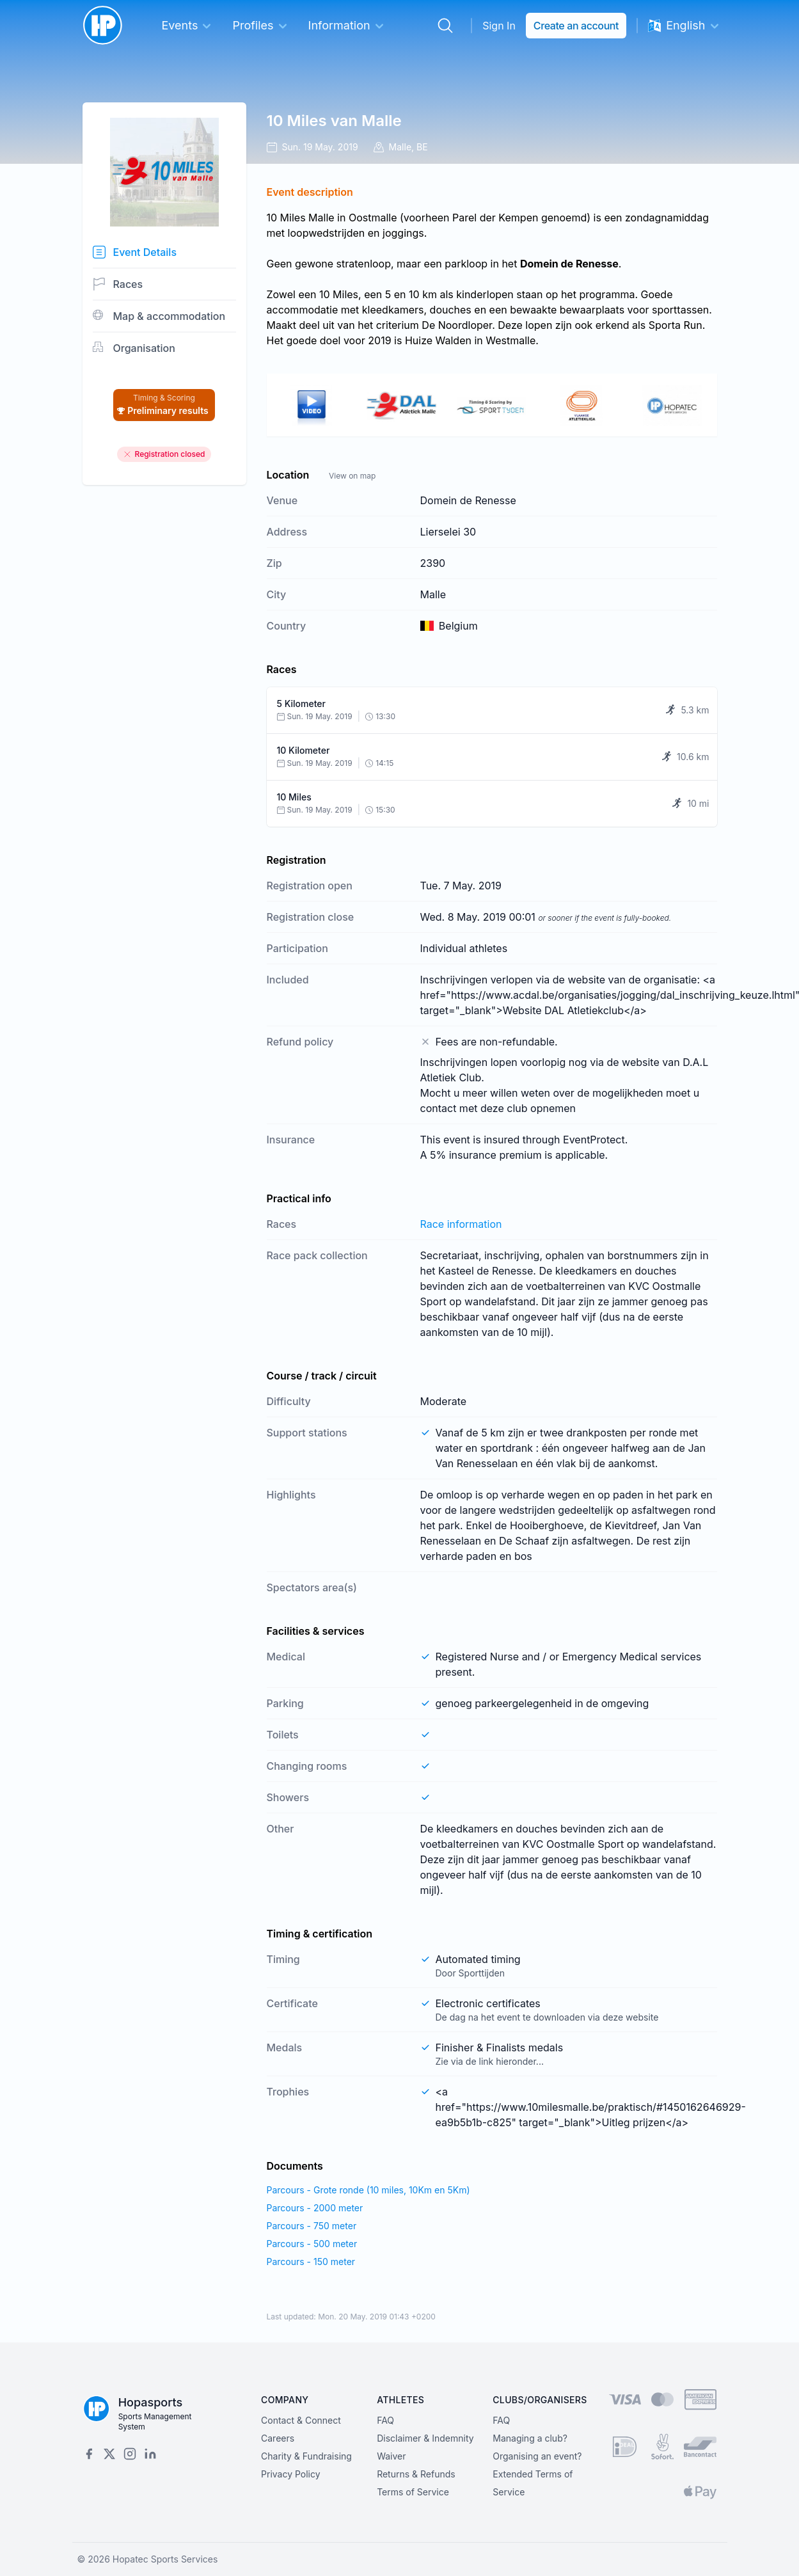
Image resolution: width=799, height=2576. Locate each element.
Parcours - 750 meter (312, 2225)
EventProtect (594, 1139)
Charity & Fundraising (306, 2456)
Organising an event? (537, 2456)
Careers (277, 2438)
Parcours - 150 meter (311, 2261)
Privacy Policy (290, 2474)
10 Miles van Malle (334, 120)
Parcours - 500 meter (312, 2243)
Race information (461, 1224)
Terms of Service (413, 2491)
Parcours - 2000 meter (315, 2207)
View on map (352, 476)
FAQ (385, 2420)
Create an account (576, 25)
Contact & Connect (301, 2420)
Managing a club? (530, 2438)
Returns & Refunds (416, 2474)
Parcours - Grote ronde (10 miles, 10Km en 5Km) (368, 2189)
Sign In (499, 25)
